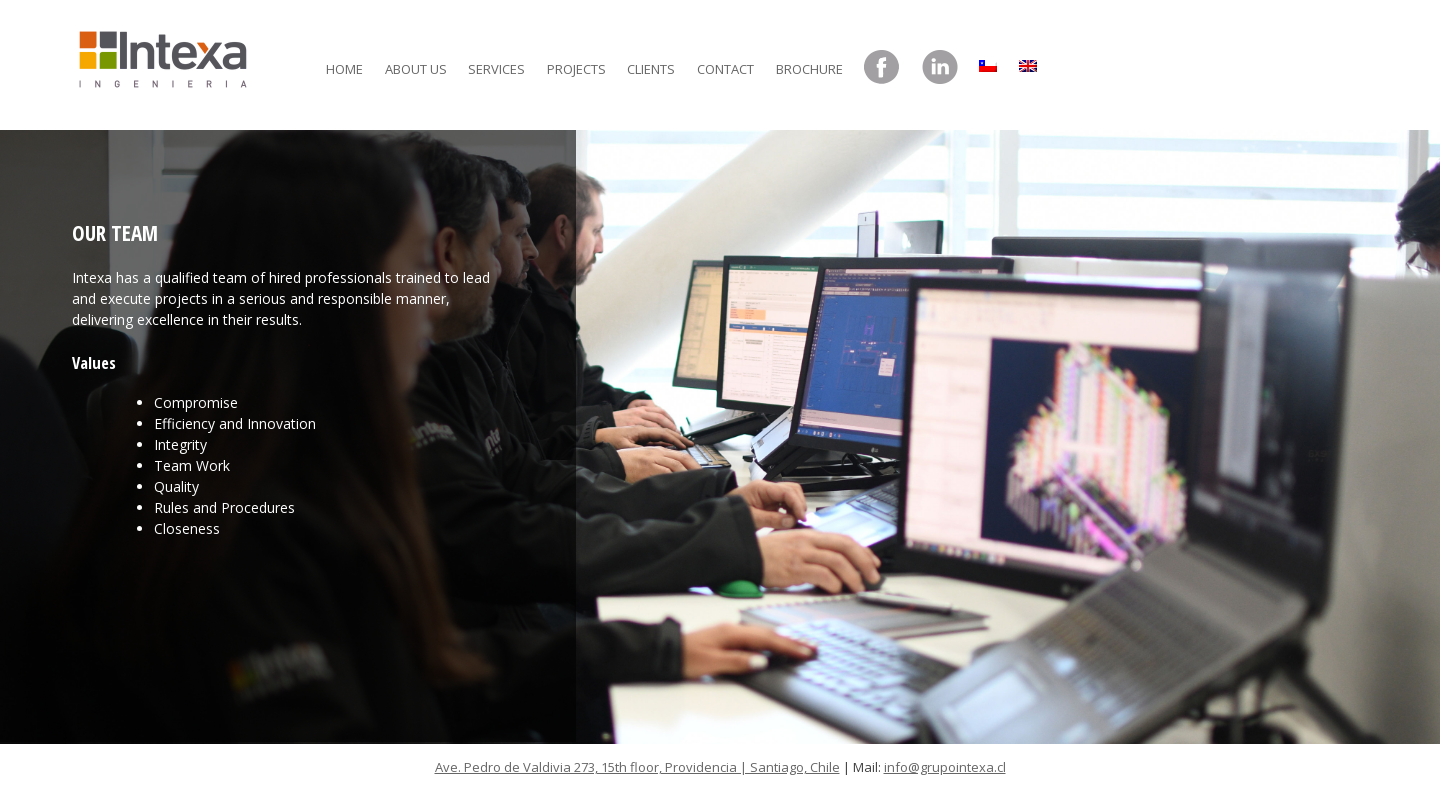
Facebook (882, 68)
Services (496, 69)
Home (344, 69)
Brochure (809, 69)
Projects (576, 69)
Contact (725, 69)
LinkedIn (940, 68)
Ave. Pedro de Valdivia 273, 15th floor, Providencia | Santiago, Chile (637, 767)
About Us (416, 69)
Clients (651, 69)
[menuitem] (988, 61)
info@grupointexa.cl (945, 767)
